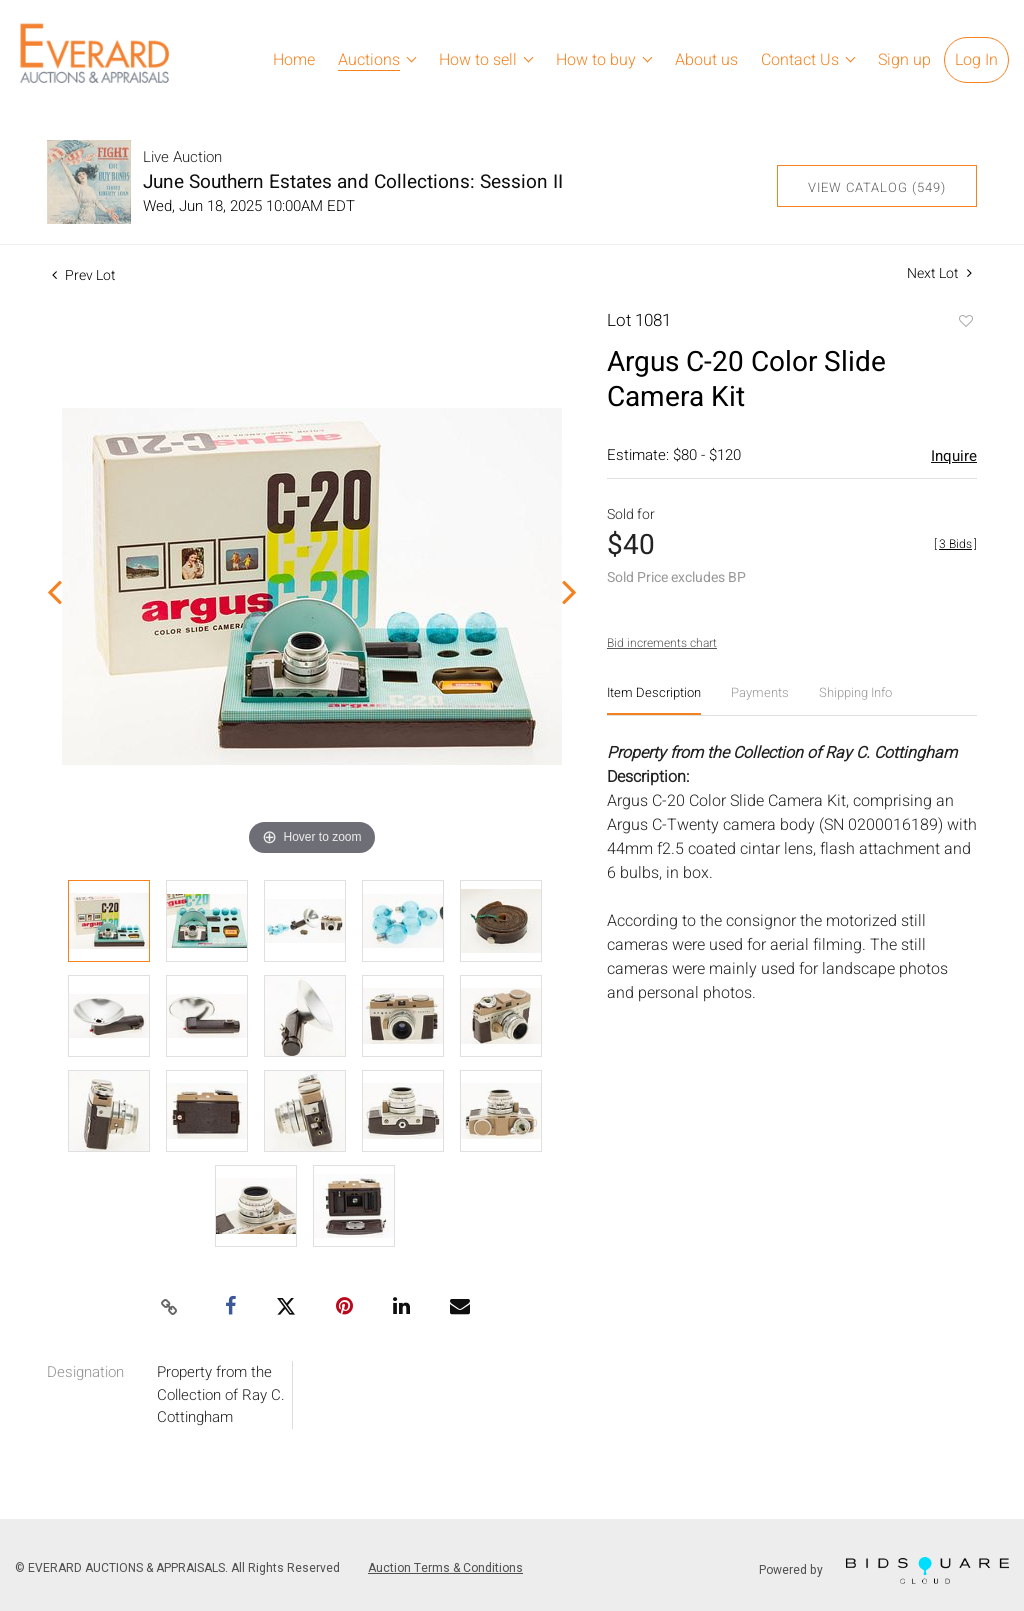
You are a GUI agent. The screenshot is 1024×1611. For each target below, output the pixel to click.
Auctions (369, 60)
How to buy (596, 60)
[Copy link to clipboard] (170, 1308)
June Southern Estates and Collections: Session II (353, 182)
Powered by (884, 1570)
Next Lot (939, 273)
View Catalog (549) (877, 187)
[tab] (654, 700)
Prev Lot (84, 275)
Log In (976, 60)
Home (294, 60)
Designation (85, 1372)
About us (706, 60)
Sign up (904, 60)
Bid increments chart (662, 643)
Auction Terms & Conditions (445, 1568)
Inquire (954, 456)
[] (955, 544)
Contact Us (800, 60)
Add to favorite (965, 323)
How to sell (478, 60)
